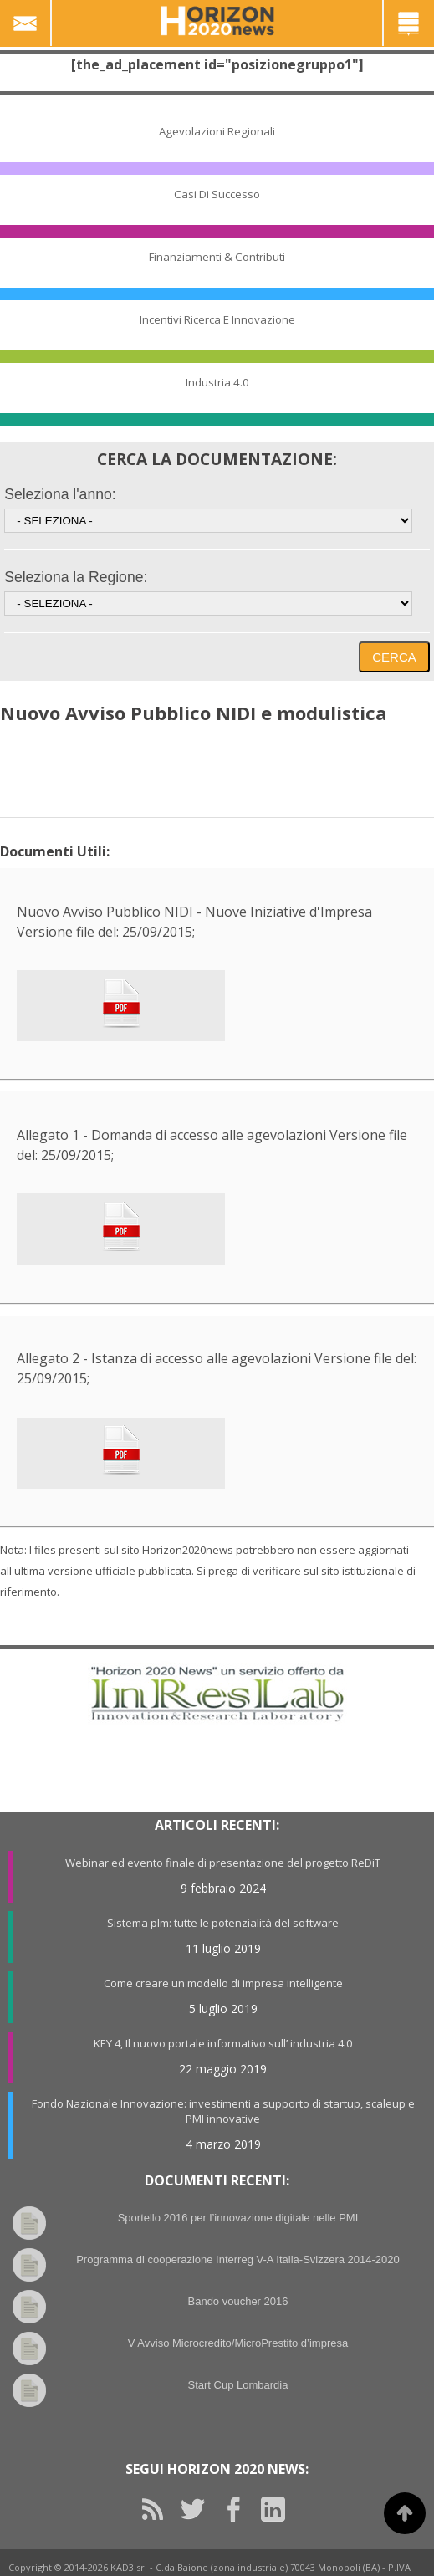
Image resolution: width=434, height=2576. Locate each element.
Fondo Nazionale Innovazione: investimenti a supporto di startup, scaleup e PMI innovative (223, 2111)
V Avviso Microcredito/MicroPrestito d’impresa (238, 2343)
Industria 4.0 (217, 382)
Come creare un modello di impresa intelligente (223, 1983)
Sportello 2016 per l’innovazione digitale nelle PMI (238, 2217)
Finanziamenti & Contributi (217, 256)
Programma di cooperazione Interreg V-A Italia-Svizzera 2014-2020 (238, 2259)
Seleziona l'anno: (59, 494)
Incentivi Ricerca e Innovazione (217, 319)
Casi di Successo (217, 194)
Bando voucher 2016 (238, 2301)
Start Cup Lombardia (238, 2385)
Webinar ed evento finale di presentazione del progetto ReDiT (222, 1862)
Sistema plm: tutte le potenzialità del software (223, 1922)
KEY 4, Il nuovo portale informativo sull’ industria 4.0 (223, 2043)
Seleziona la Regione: (75, 577)
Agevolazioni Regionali (217, 131)
